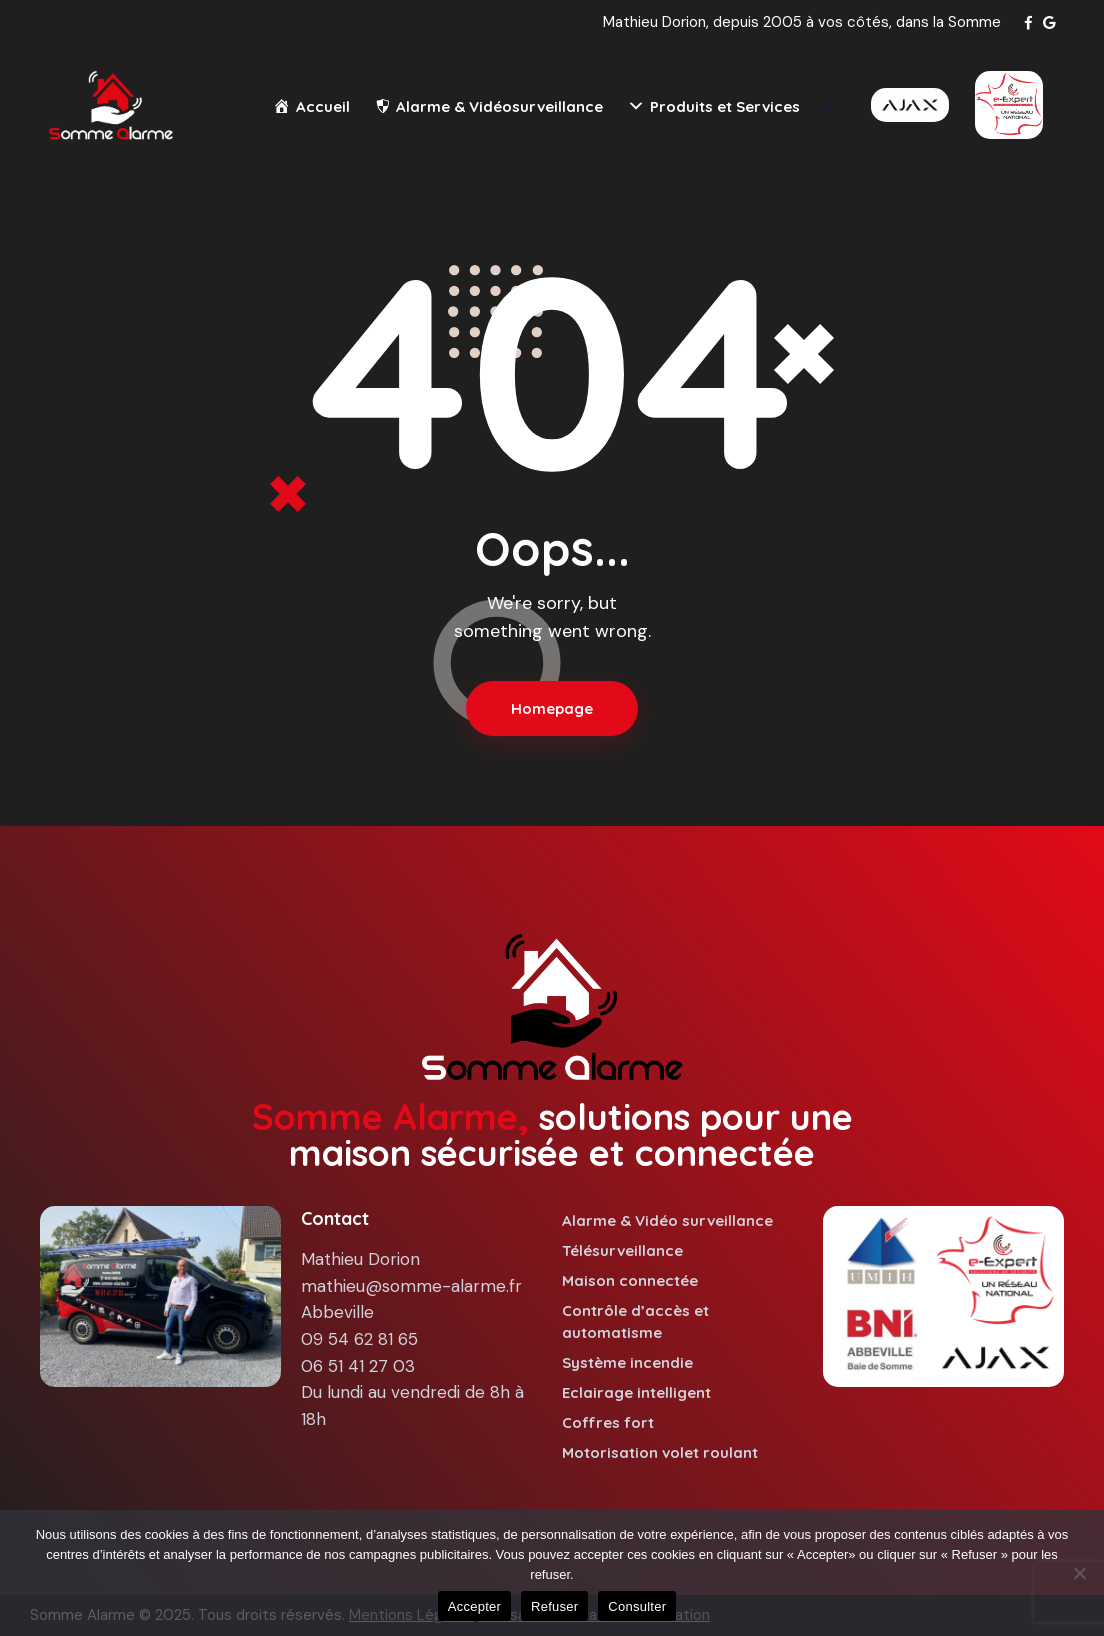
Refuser (554, 1606)
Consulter (637, 1606)
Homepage (552, 708)
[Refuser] (1079, 1573)
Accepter (474, 1606)
